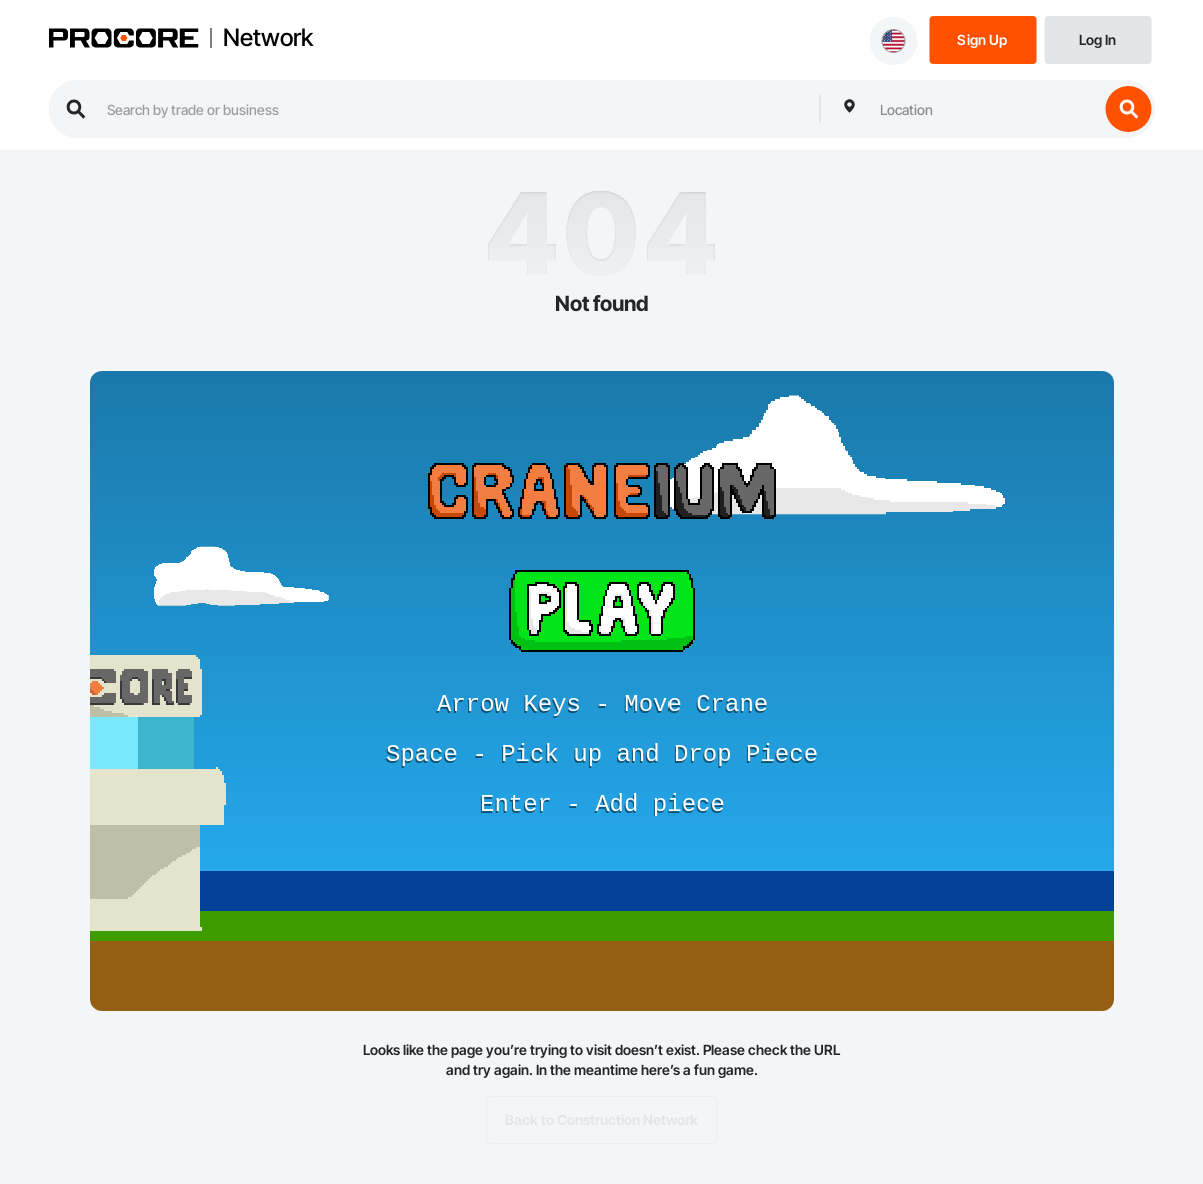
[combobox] (984, 109)
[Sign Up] (982, 38)
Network (268, 38)
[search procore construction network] (453, 109)
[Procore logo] (123, 40)
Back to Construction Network (601, 1120)
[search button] (1128, 109)
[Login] (1097, 38)
